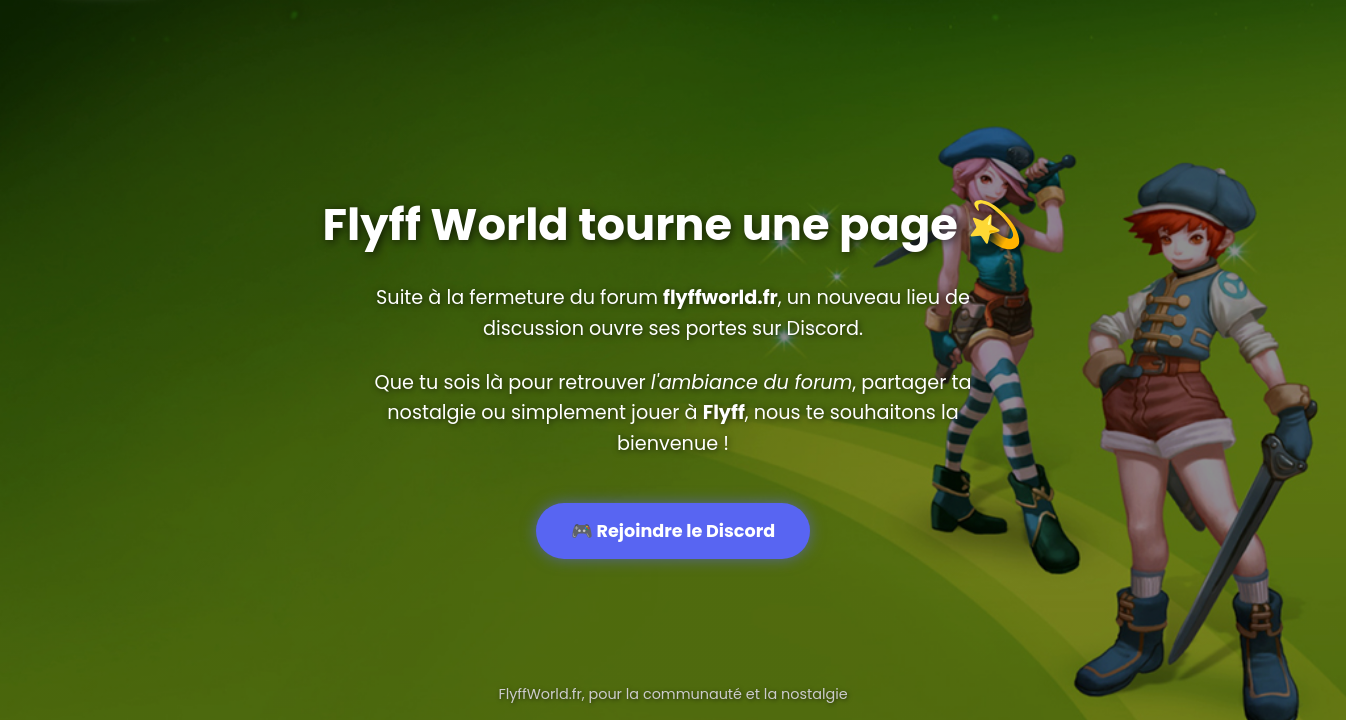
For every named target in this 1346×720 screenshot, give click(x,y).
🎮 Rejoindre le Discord (673, 531)
